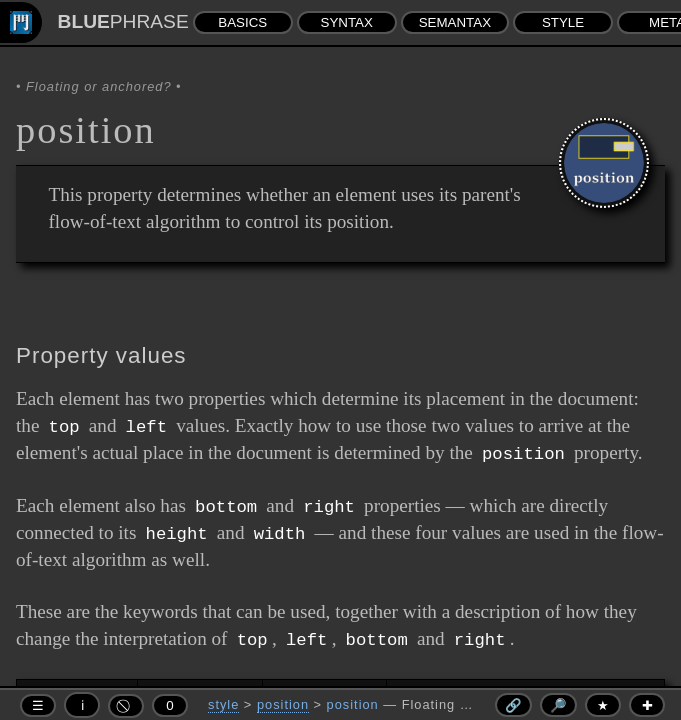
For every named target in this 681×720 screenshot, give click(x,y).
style (223, 704)
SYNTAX (347, 22)
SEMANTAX (455, 22)
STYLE (563, 22)
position (283, 704)
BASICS (242, 22)
